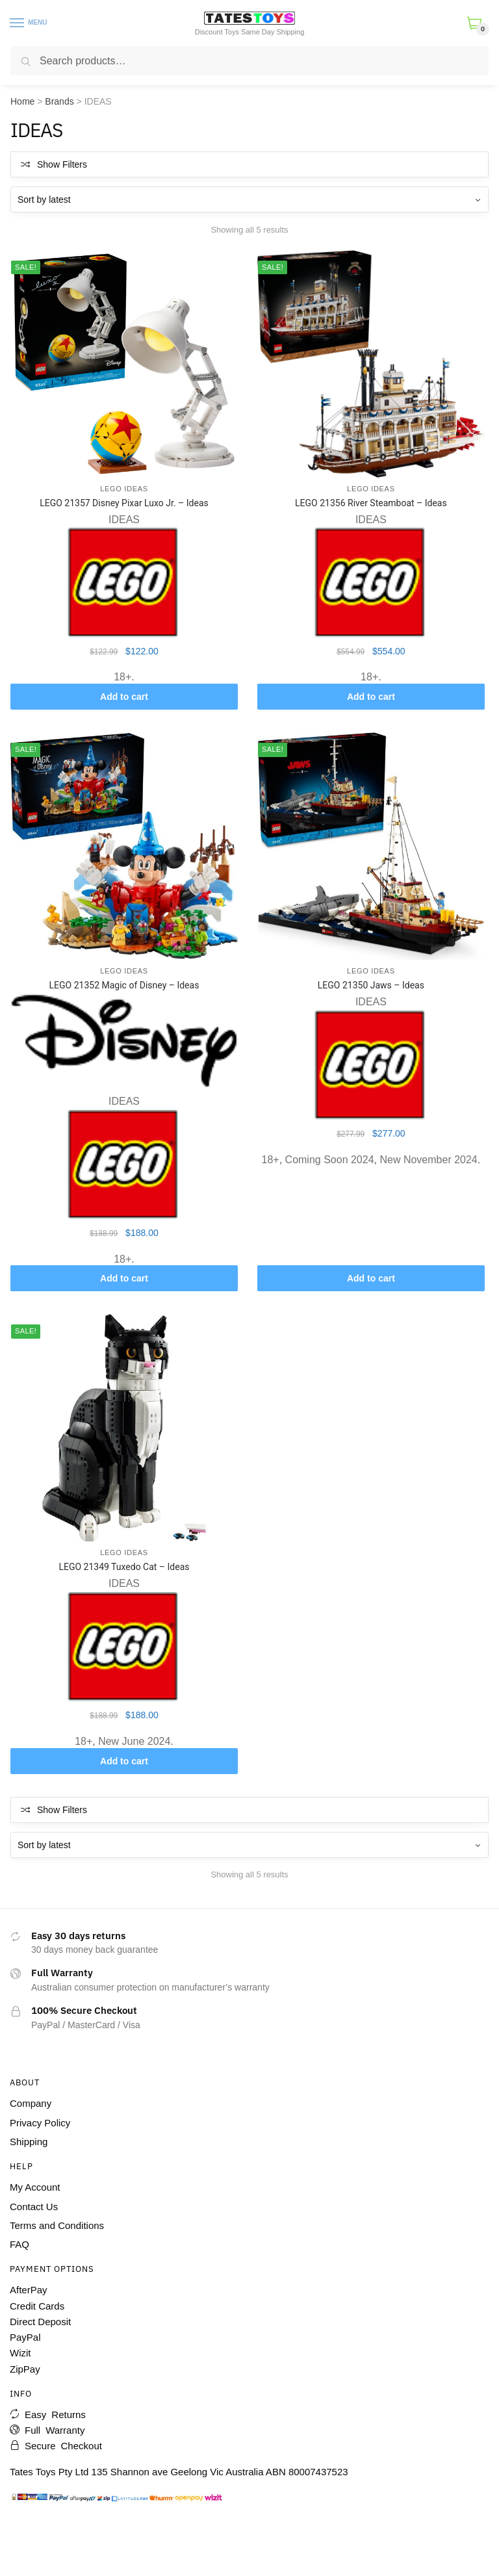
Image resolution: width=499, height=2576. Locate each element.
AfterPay (28, 2289)
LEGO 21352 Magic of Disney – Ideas (124, 985)
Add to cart (124, 696)
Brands (59, 101)
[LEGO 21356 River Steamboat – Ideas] (371, 364)
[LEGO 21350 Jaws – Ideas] (371, 846)
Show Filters (62, 164)
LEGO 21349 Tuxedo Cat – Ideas (123, 1567)
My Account (35, 2187)
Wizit (20, 2352)
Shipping (28, 2141)
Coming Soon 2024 (329, 1159)
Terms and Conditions (57, 2225)
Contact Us (34, 2206)
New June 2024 (134, 1741)
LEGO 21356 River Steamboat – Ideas (371, 503)
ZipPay (25, 2369)
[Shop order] (249, 200)
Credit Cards (37, 2306)
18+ (122, 676)
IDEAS (124, 519)
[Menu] (17, 23)
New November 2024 (428, 1159)
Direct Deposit (40, 2321)
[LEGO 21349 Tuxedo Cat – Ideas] (124, 1427)
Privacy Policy (40, 2122)
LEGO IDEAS (124, 489)
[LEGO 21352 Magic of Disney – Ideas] (124, 846)
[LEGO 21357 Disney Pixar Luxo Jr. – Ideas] (124, 364)
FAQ (19, 2244)
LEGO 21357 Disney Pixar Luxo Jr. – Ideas (124, 503)
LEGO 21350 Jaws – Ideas (371, 985)
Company (30, 2103)
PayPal (25, 2337)
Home (22, 101)
